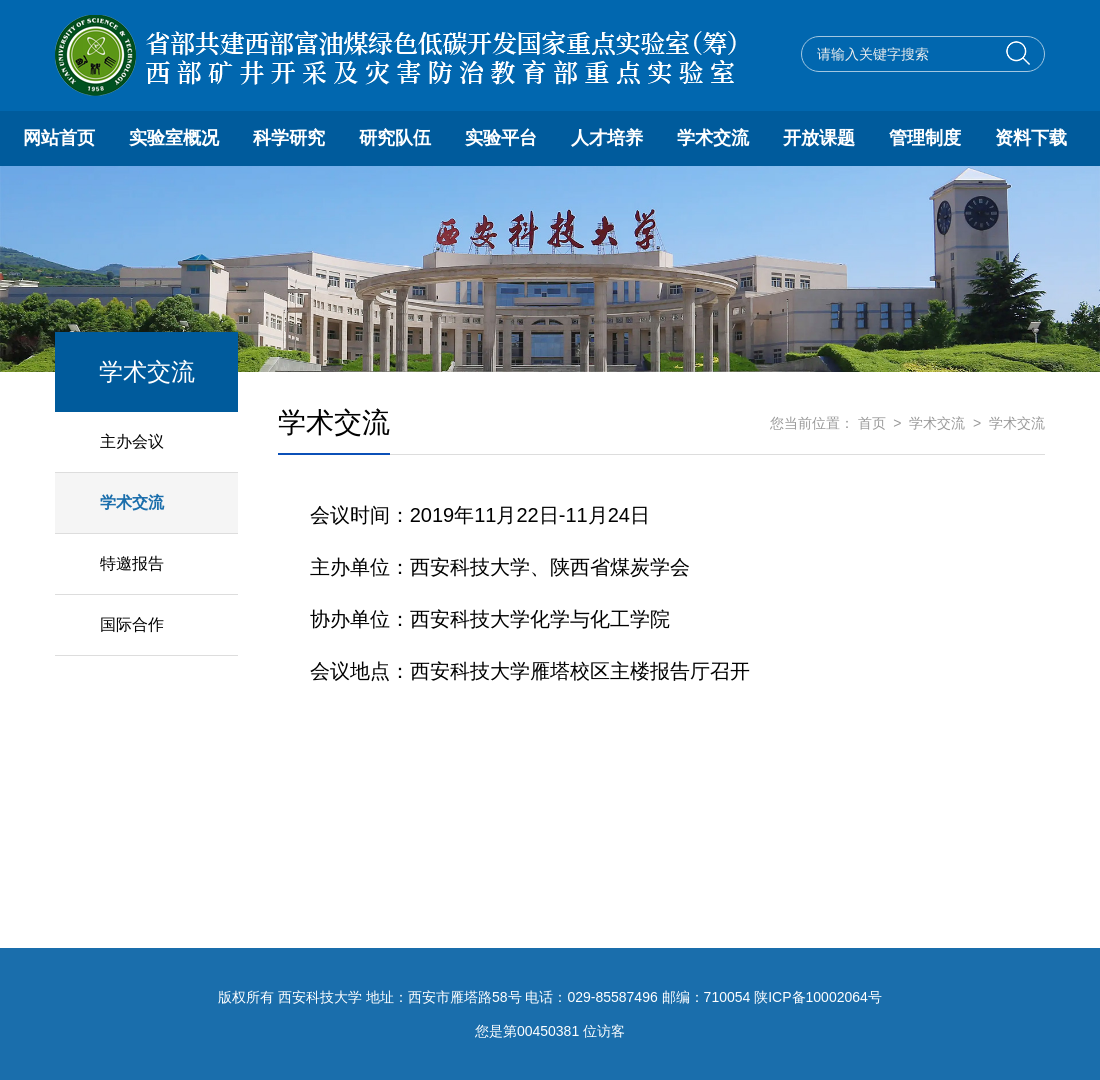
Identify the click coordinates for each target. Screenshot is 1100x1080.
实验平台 (501, 138)
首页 (872, 423)
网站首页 (59, 138)
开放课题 (819, 138)
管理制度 (925, 138)
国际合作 (132, 624)
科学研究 (289, 138)
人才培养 (607, 138)
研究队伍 (395, 138)
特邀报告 (132, 563)
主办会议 (132, 441)
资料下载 (1031, 138)
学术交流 (713, 138)
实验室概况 (174, 138)
